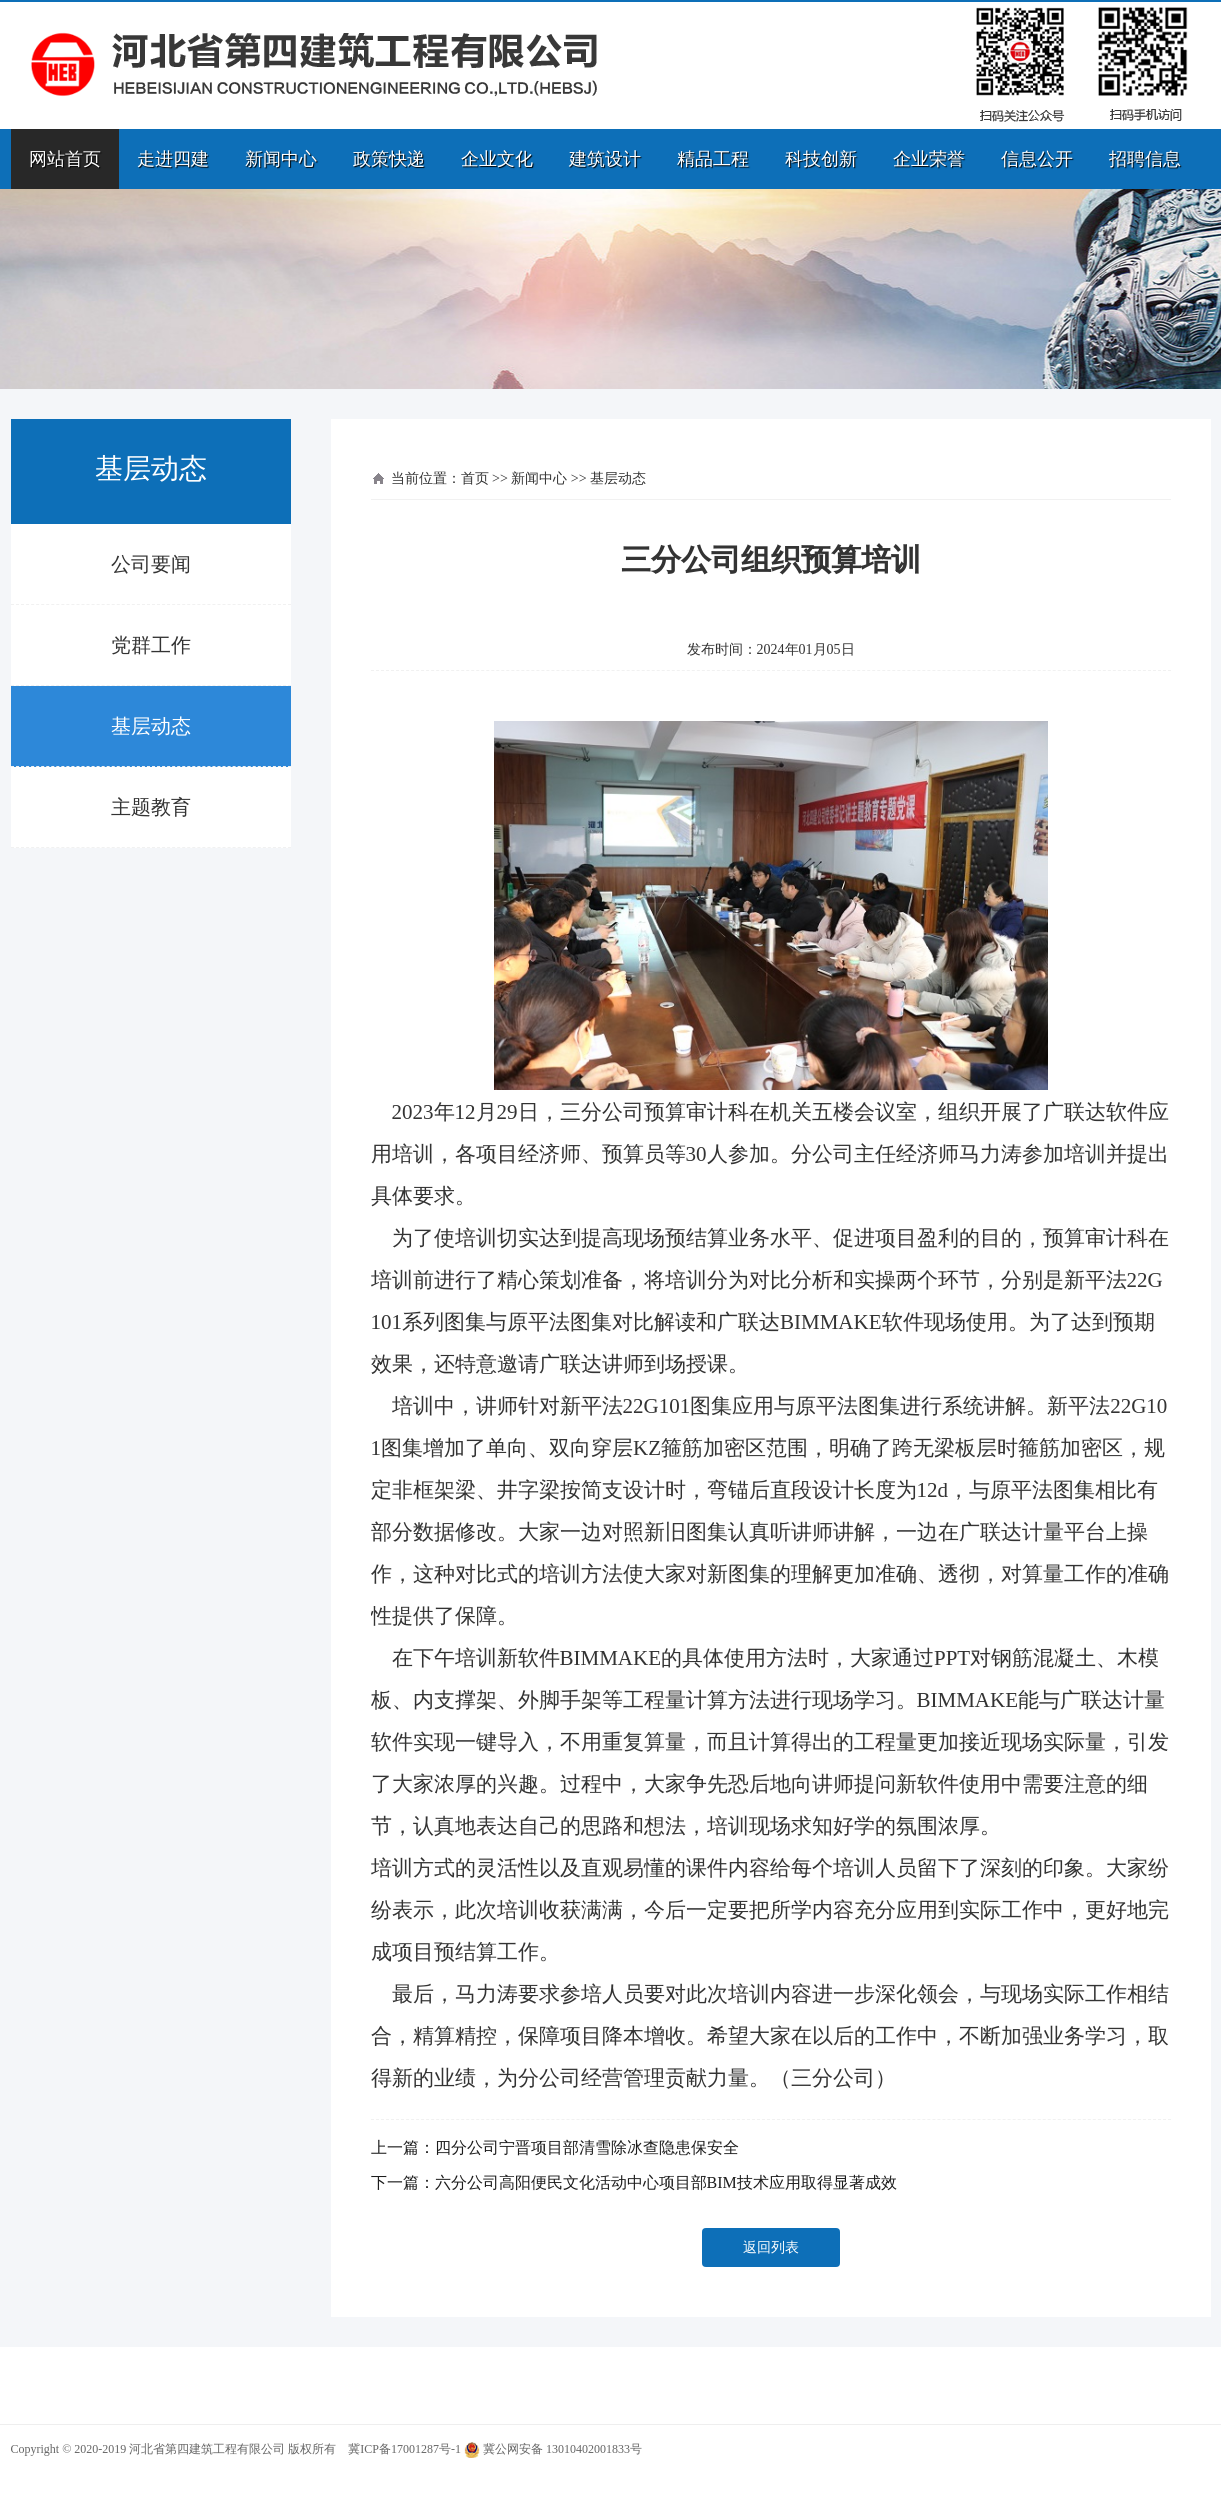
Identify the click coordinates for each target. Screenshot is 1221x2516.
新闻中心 (281, 159)
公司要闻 (151, 564)
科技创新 (821, 159)
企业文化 (497, 159)
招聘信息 (1145, 159)
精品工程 (713, 159)
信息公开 (1037, 159)
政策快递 (389, 159)
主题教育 (151, 807)
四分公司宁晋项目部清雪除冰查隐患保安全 (587, 2147)
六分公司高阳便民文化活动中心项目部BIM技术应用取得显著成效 (666, 2182)
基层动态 (151, 726)
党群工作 (151, 645)
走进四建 (173, 159)
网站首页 (65, 159)
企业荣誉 (929, 159)
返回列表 (771, 2247)
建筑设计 (605, 159)
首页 (475, 478)
